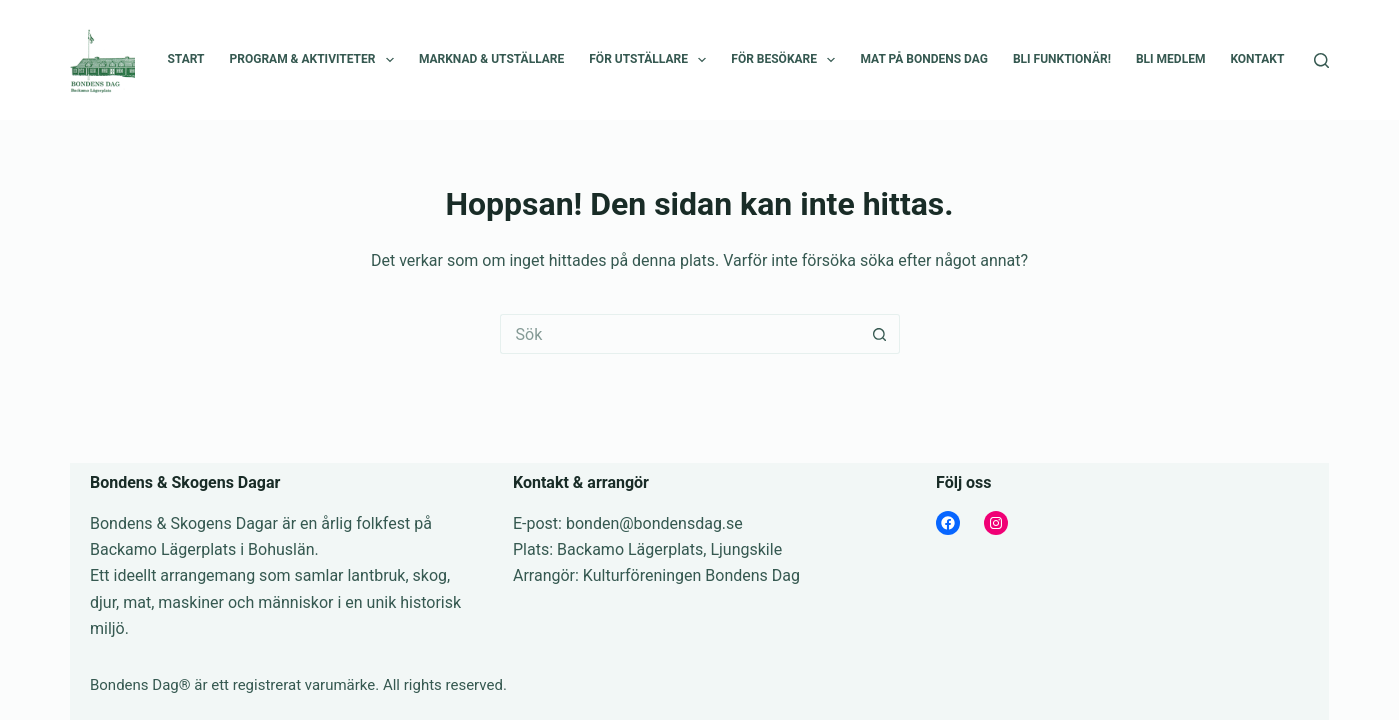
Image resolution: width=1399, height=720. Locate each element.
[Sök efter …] (680, 334)
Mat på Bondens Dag (923, 59)
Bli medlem (1170, 59)
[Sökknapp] (880, 334)
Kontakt (1257, 59)
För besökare (787, 60)
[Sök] (1321, 60)
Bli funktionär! (1062, 59)
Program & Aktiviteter (316, 60)
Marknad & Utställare (491, 59)
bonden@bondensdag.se (654, 523)
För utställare (651, 60)
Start (185, 59)
